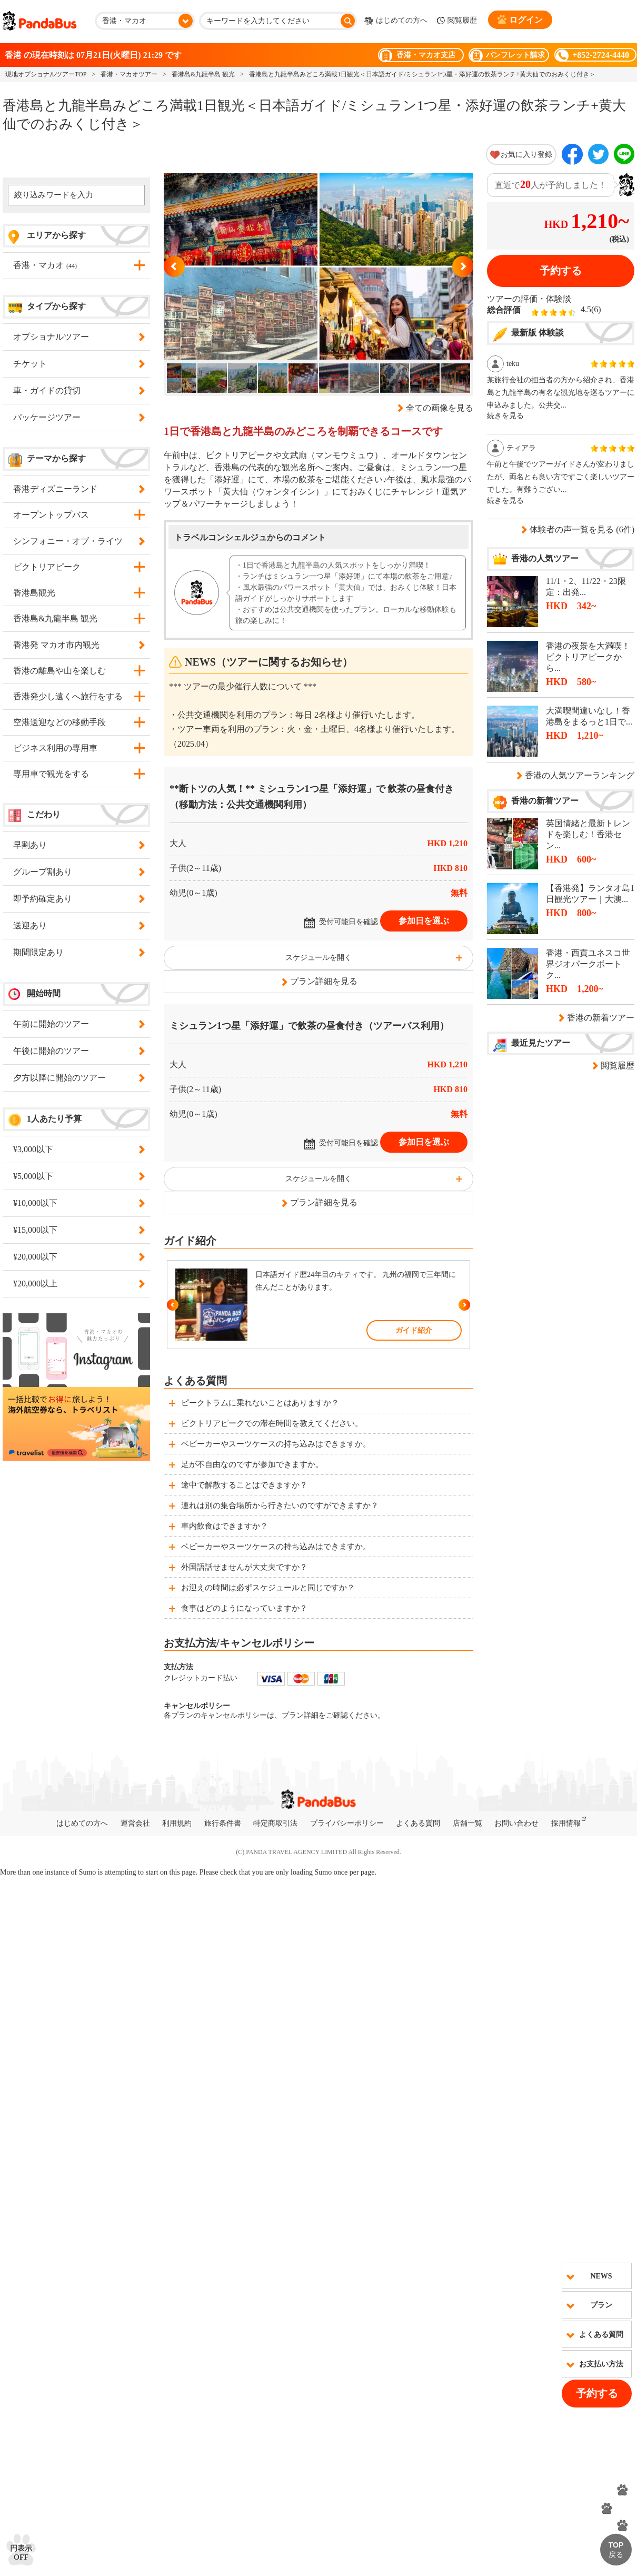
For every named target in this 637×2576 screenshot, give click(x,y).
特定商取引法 (275, 1823)
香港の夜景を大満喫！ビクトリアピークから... (588, 656)
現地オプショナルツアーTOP (45, 74)
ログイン (520, 19)
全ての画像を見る (439, 407)
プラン (601, 2305)
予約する (597, 2393)
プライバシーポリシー (347, 1823)
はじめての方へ (395, 21)
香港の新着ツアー (600, 1017)
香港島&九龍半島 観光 (203, 74)
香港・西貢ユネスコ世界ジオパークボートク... (588, 963)
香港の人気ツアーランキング (579, 775)
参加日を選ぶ (424, 920)
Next (462, 266)
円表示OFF (21, 2552)
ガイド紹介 (413, 1330)
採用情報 (566, 1823)
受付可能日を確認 (348, 922)
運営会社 (135, 1823)
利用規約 (177, 1823)
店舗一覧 (467, 1823)
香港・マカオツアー (129, 74)
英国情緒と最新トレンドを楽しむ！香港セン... (588, 834)
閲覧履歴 (456, 20)
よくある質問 (601, 2335)
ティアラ (521, 448)
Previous (174, 266)
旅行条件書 (222, 1823)
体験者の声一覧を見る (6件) (582, 529)
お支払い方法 (601, 2364)
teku (512, 364)
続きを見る (505, 416)
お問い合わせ (516, 1823)
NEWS (601, 2276)
